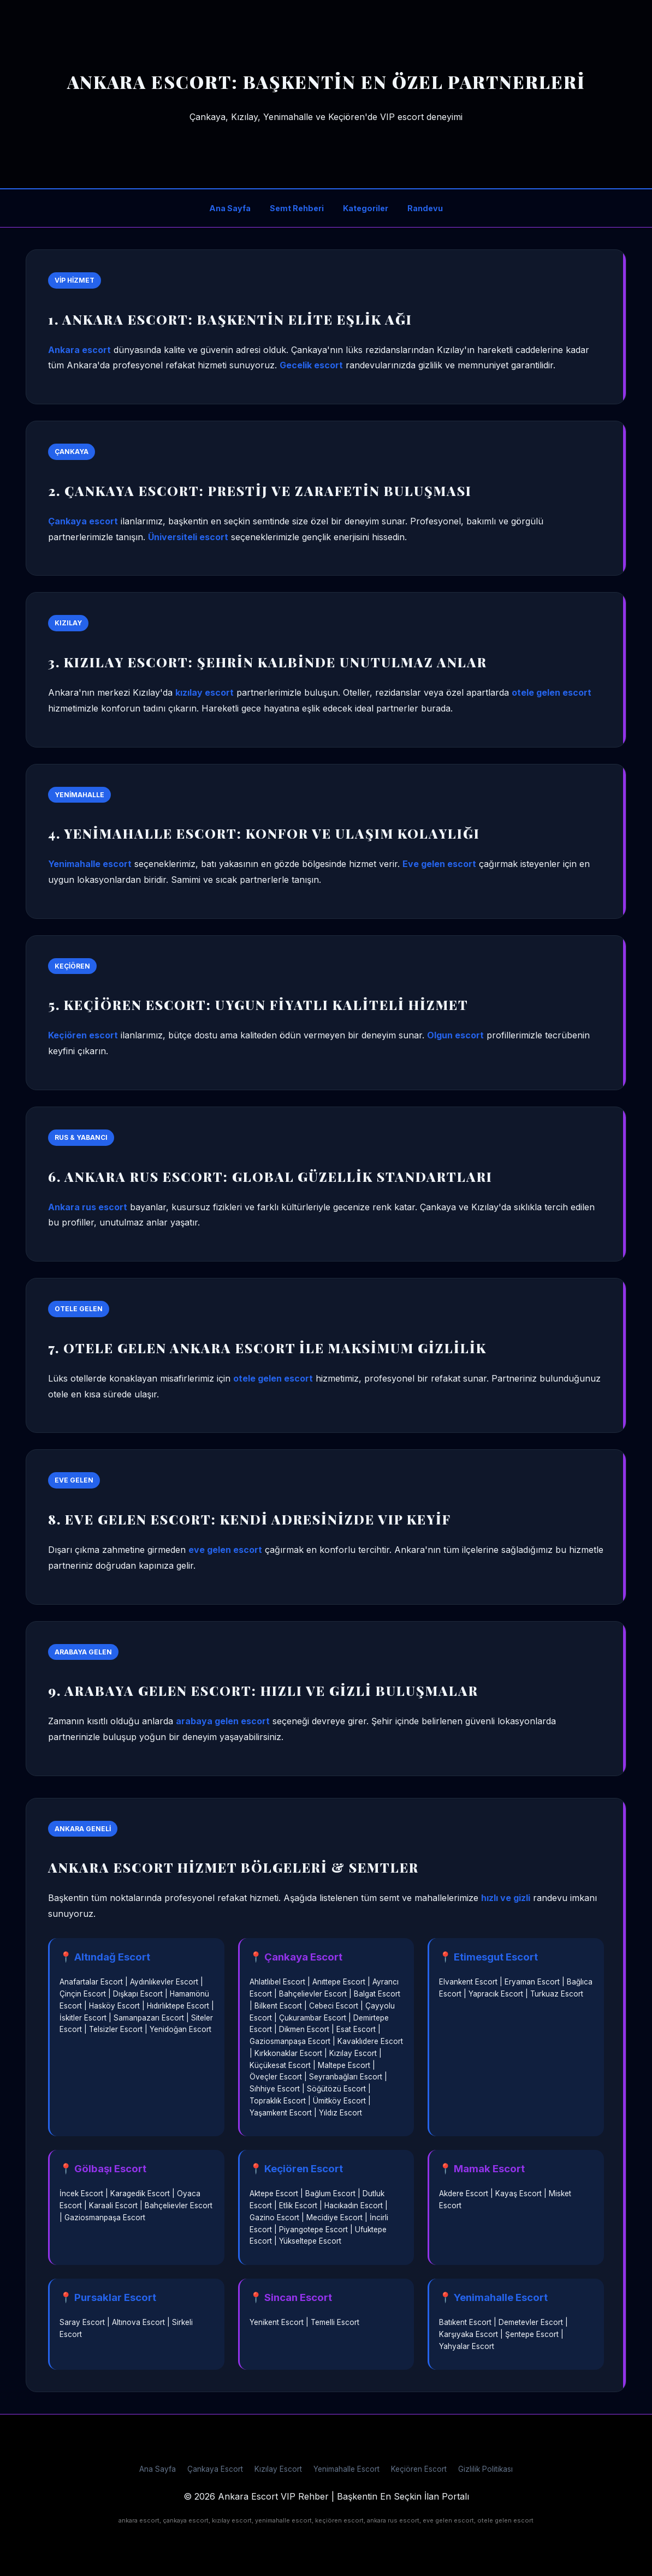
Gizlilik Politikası (485, 2469)
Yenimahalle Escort (346, 2469)
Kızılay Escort (278, 2469)
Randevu (425, 208)
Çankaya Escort (215, 2469)
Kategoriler (365, 208)
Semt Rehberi (297, 208)
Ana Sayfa (230, 208)
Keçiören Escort (419, 2469)
